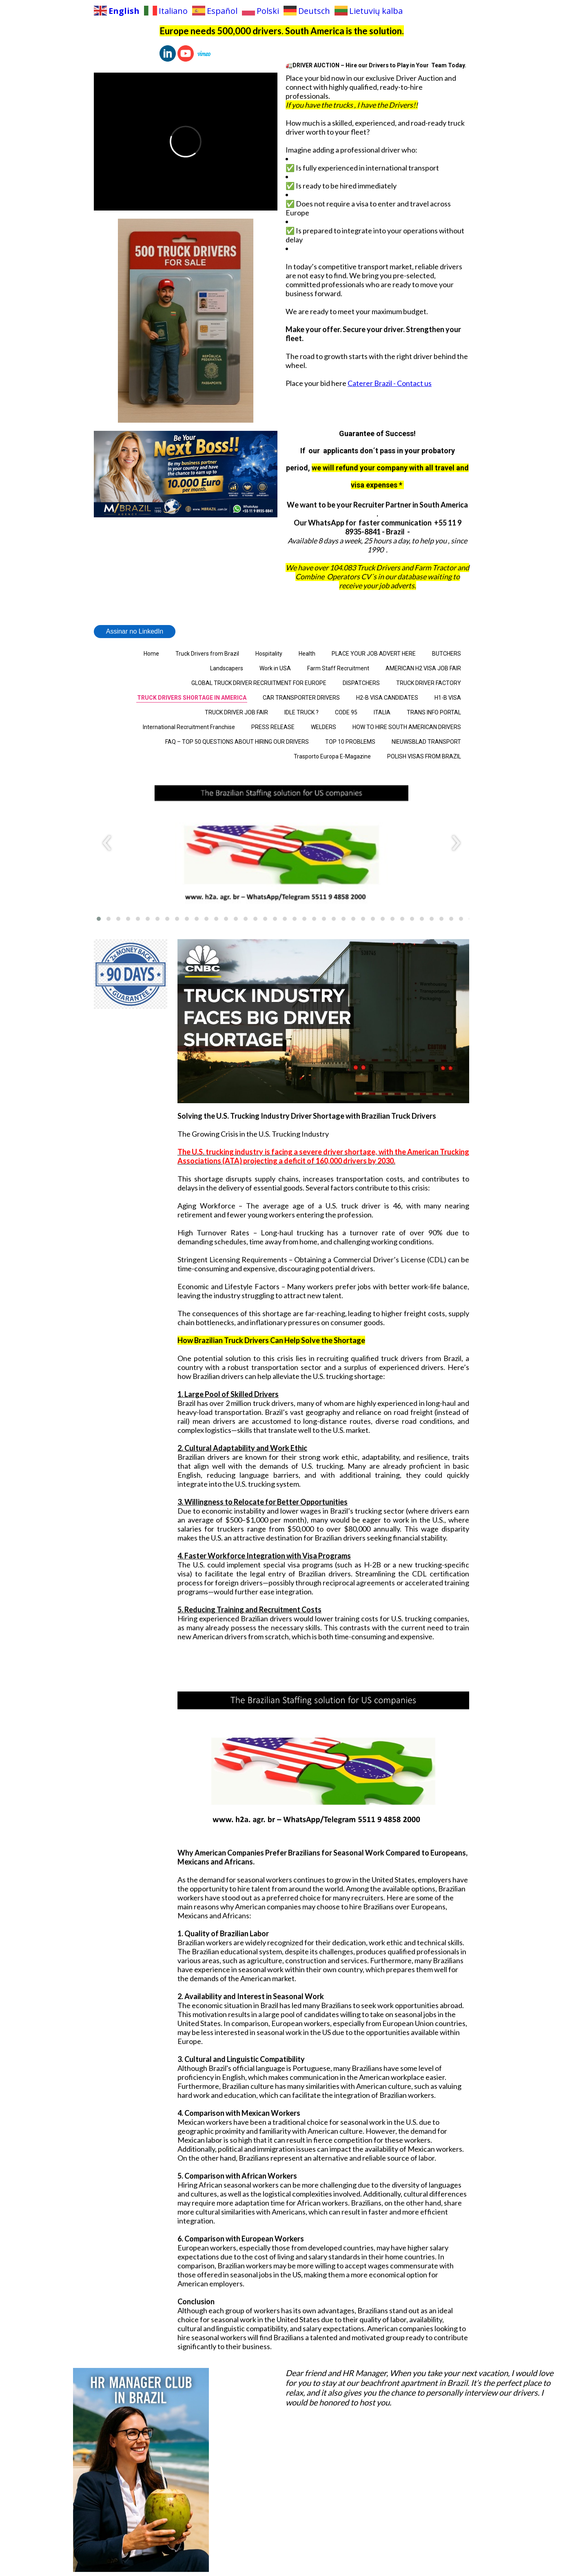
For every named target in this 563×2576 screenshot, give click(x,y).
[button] (99, 919)
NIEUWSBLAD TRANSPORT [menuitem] (426, 741)
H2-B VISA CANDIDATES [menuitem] (387, 697)
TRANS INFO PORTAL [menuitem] (434, 712)
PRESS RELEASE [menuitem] (273, 727)
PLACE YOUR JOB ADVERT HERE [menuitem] (374, 653)
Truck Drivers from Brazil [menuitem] (207, 653)
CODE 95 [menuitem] (346, 712)
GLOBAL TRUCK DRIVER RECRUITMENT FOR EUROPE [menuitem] (258, 683)
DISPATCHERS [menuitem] (361, 683)
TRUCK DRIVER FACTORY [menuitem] (428, 683)
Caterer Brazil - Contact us (390, 383)
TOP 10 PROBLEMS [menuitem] (350, 741)
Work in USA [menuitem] (275, 668)
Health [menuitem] (307, 653)
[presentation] (107, 843)
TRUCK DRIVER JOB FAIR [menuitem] (236, 712)
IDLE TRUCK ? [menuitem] (301, 712)
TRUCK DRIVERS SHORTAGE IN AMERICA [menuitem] (191, 697)
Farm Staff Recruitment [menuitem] (338, 668)
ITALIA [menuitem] (382, 712)
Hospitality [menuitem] (268, 653)
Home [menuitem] (151, 653)
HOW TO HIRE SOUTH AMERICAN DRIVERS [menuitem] (406, 727)
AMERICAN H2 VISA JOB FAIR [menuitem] (423, 668)
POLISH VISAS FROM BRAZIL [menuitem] (424, 756)
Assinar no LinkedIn (135, 631)
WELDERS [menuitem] (323, 727)
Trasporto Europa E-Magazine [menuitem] (332, 756)
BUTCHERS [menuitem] (446, 653)
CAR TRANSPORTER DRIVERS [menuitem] (301, 697)
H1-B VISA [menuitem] (447, 697)
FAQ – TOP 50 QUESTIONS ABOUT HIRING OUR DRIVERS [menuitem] (237, 741)
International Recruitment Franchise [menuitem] (189, 727)
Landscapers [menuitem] (226, 668)
